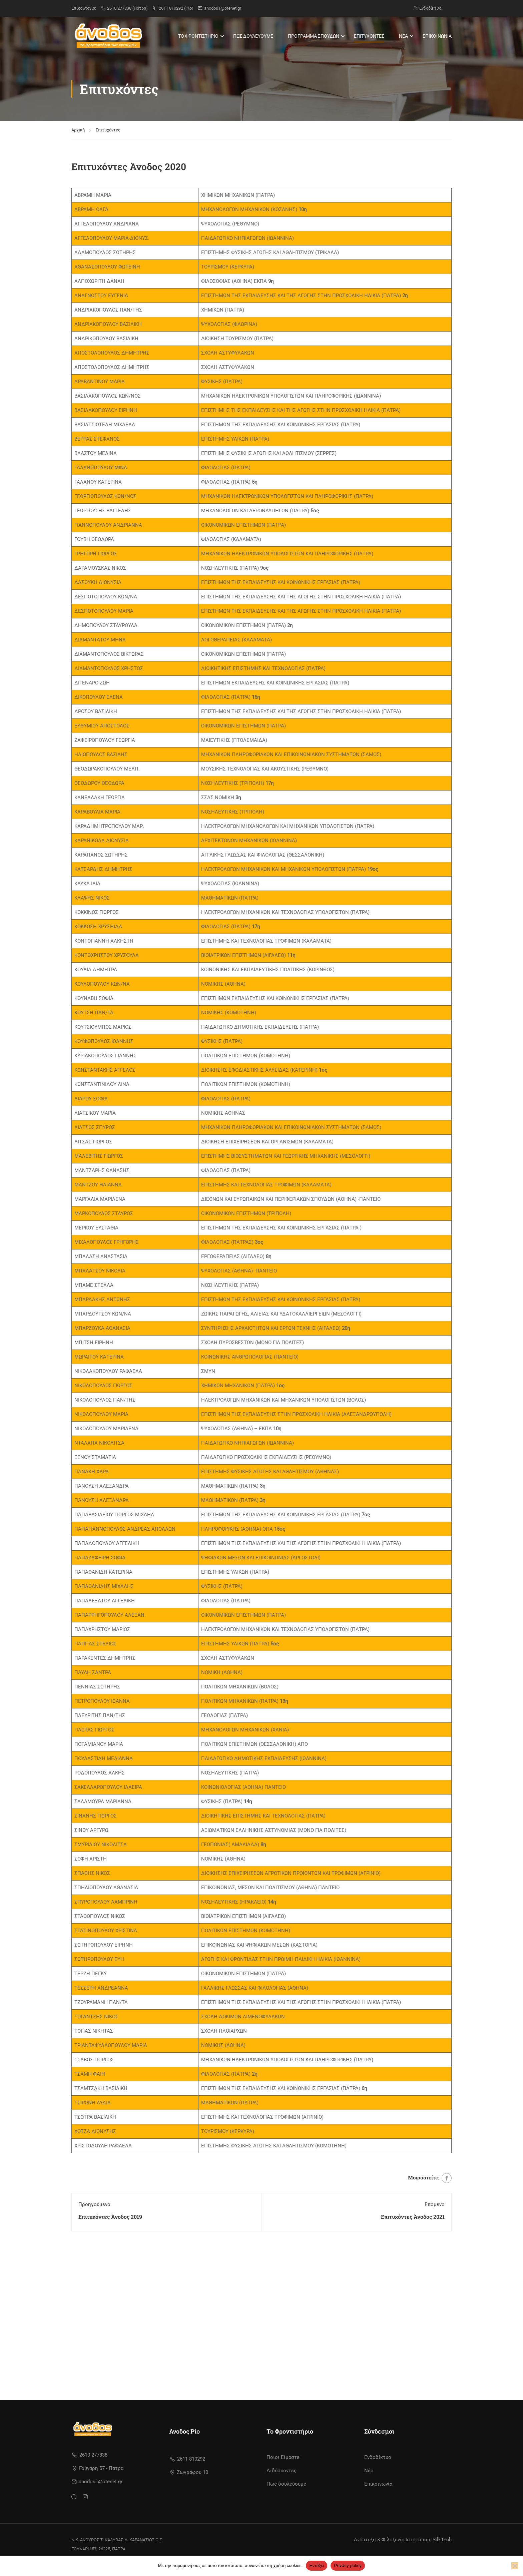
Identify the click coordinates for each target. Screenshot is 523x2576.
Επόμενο (435, 2202)
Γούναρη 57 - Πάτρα (98, 2479)
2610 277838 (89, 2466)
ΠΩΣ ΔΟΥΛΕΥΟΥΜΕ (253, 36)
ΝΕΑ (403, 36)
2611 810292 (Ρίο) (172, 8)
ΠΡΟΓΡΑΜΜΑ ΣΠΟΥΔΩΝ (313, 36)
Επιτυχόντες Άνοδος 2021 (413, 2214)
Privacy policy (348, 2565)
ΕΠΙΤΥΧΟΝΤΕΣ (369, 36)
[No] (514, 2565)
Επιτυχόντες (108, 127)
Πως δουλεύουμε (286, 2495)
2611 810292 (187, 2470)
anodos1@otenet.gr (219, 8)
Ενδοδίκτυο (427, 8)
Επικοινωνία (378, 2495)
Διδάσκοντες (282, 2482)
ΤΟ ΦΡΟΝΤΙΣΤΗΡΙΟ (198, 36)
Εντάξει (316, 2565)
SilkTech (442, 2551)
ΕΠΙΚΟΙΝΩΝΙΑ (437, 36)
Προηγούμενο (94, 2202)
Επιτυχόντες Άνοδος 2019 (110, 2214)
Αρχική (78, 127)
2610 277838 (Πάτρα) (124, 8)
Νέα (368, 2482)
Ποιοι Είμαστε (283, 2468)
